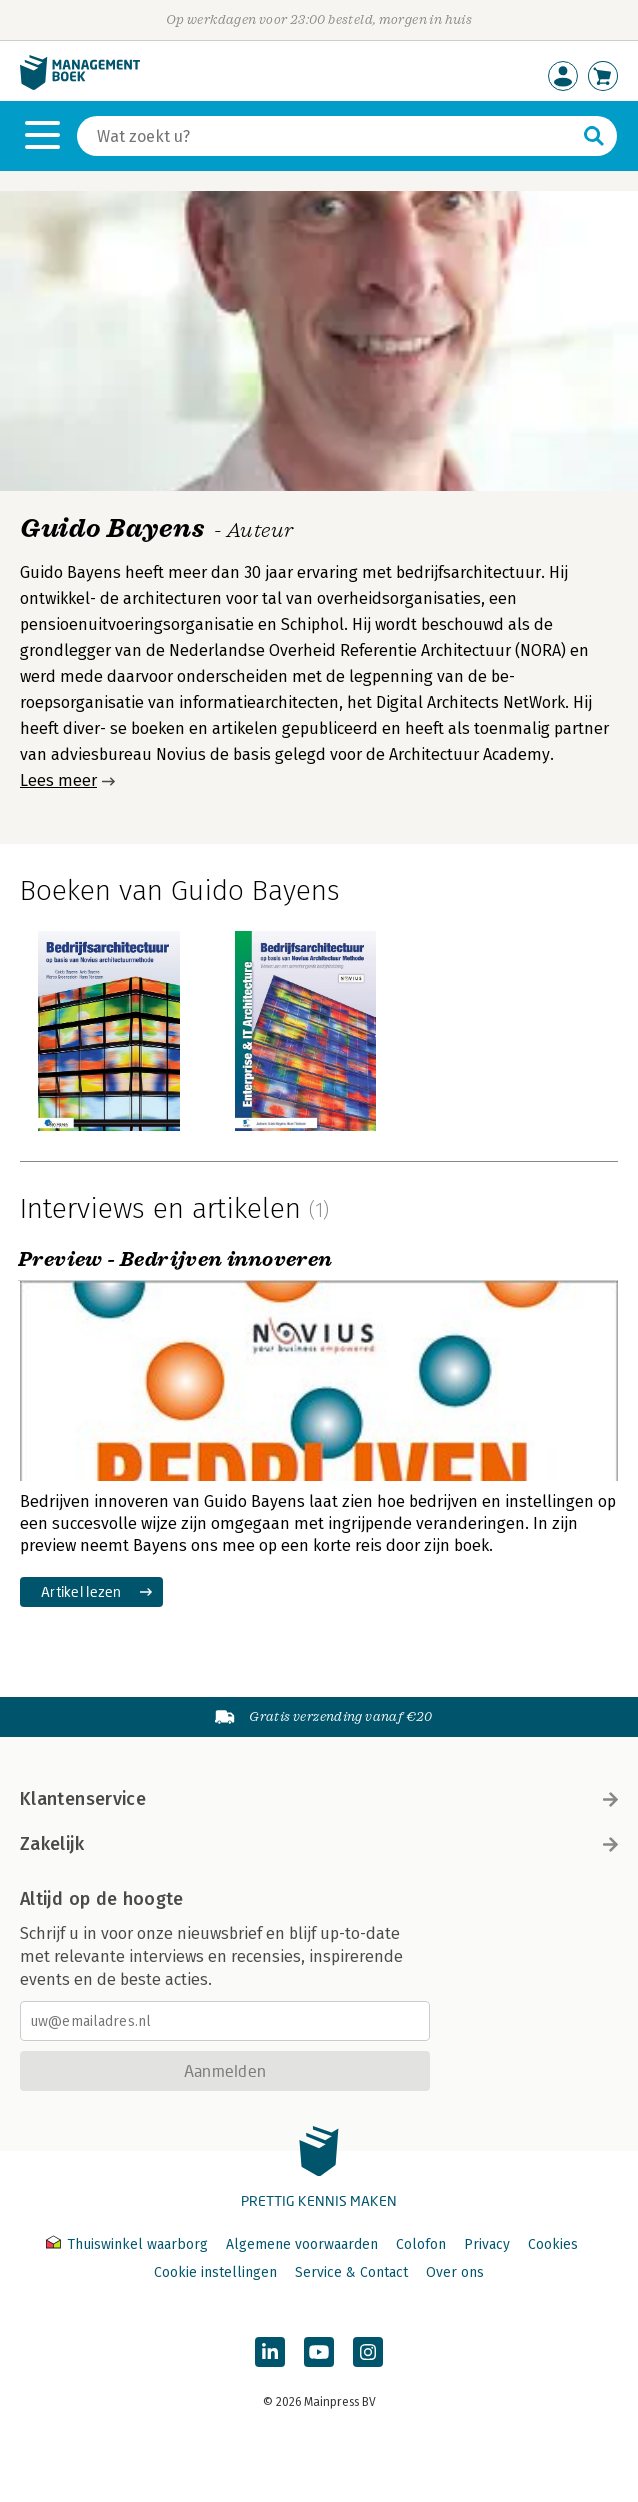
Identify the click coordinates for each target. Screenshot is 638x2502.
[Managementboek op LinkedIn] (270, 2352)
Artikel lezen (81, 1591)
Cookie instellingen (215, 2272)
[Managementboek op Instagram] (368, 2352)
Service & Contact (351, 2272)
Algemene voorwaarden (302, 2244)
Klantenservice (319, 1799)
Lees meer (58, 780)
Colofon (421, 2244)
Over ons (455, 2272)
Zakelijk (319, 1844)
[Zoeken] (327, 136)
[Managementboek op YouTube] (319, 2352)
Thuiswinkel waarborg (129, 2244)
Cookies (553, 2244)
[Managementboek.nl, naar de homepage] (80, 85)
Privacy (487, 2244)
